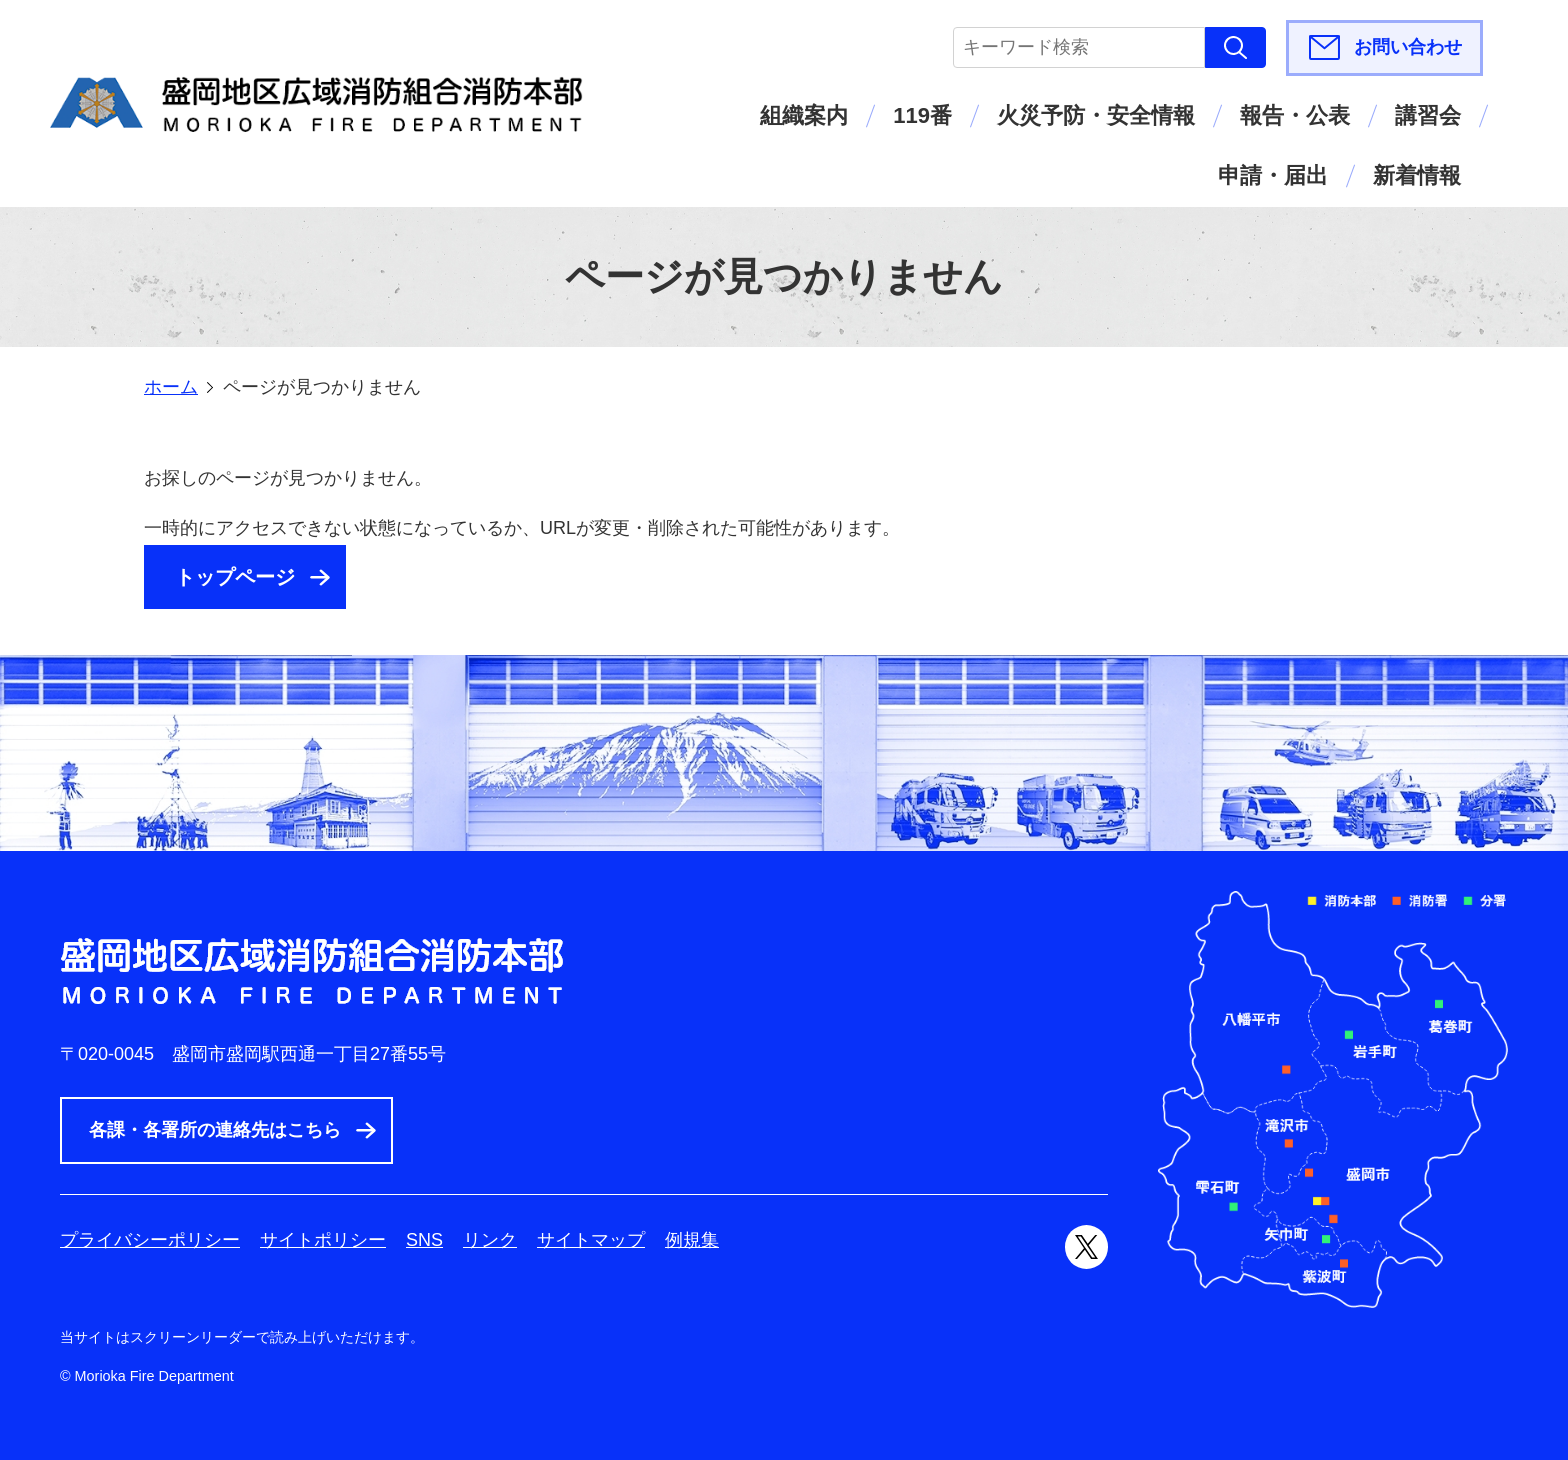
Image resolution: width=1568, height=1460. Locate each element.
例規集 (692, 1240)
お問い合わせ (1408, 47)
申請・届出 (1273, 175)
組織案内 (804, 115)
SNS (424, 1240)
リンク (490, 1240)
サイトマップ (591, 1240)
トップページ (235, 577)
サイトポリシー (323, 1240)
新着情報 (1417, 175)
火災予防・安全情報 (1096, 115)
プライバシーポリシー (150, 1240)
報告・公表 (1295, 115)
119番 (922, 115)
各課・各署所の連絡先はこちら (215, 1130)
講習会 (1428, 115)
